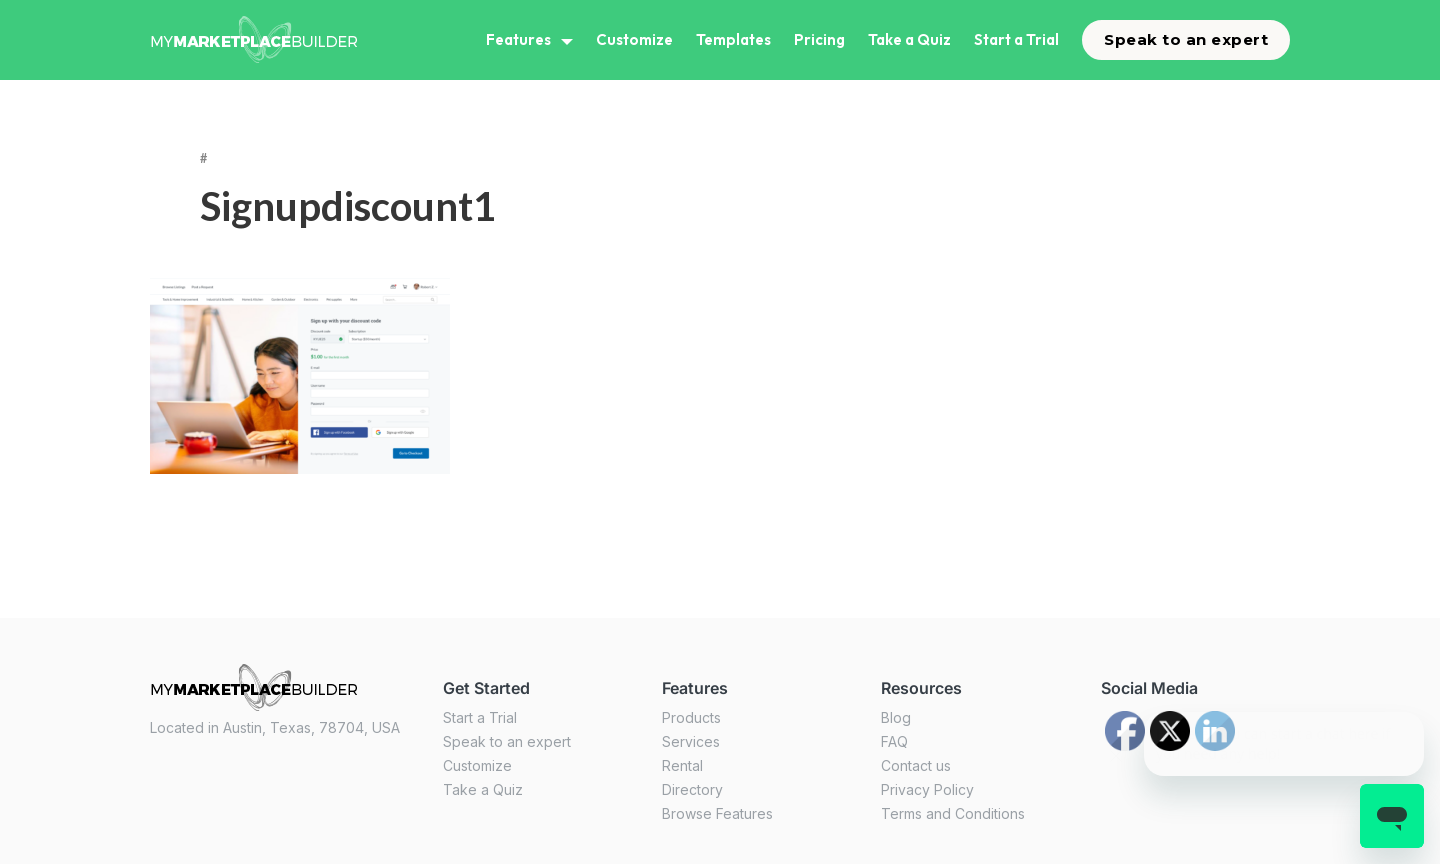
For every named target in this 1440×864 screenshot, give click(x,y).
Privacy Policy (927, 789)
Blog (896, 717)
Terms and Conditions (953, 813)
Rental (682, 765)
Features (518, 39)
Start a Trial (1016, 39)
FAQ (894, 741)
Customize (634, 39)
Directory (692, 789)
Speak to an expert (1186, 39)
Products (691, 717)
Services (691, 741)
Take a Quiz (909, 39)
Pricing (819, 39)
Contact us (916, 765)
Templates (733, 39)
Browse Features (717, 813)
